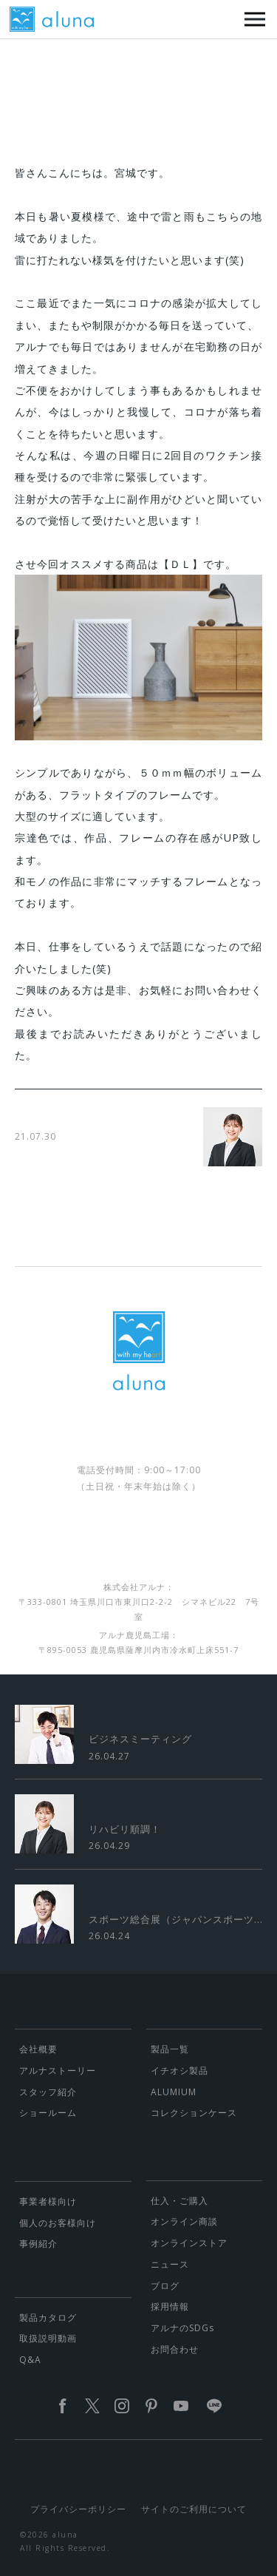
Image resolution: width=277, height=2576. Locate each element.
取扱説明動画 (48, 2338)
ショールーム (48, 2112)
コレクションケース (194, 2112)
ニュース (170, 2264)
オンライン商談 (184, 2221)
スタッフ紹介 (48, 2092)
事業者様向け (48, 2201)
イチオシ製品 (179, 2070)
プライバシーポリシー (78, 2509)
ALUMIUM (173, 2092)
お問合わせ (175, 2349)
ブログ (165, 2285)
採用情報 (170, 2306)
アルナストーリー (57, 2070)
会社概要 (38, 2049)
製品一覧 (170, 2049)
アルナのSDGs (182, 2328)
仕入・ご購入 (179, 2200)
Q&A (30, 2359)
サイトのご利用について (194, 2509)
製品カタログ (48, 2317)
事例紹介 (38, 2243)
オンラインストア (189, 2243)
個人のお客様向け (57, 2223)
